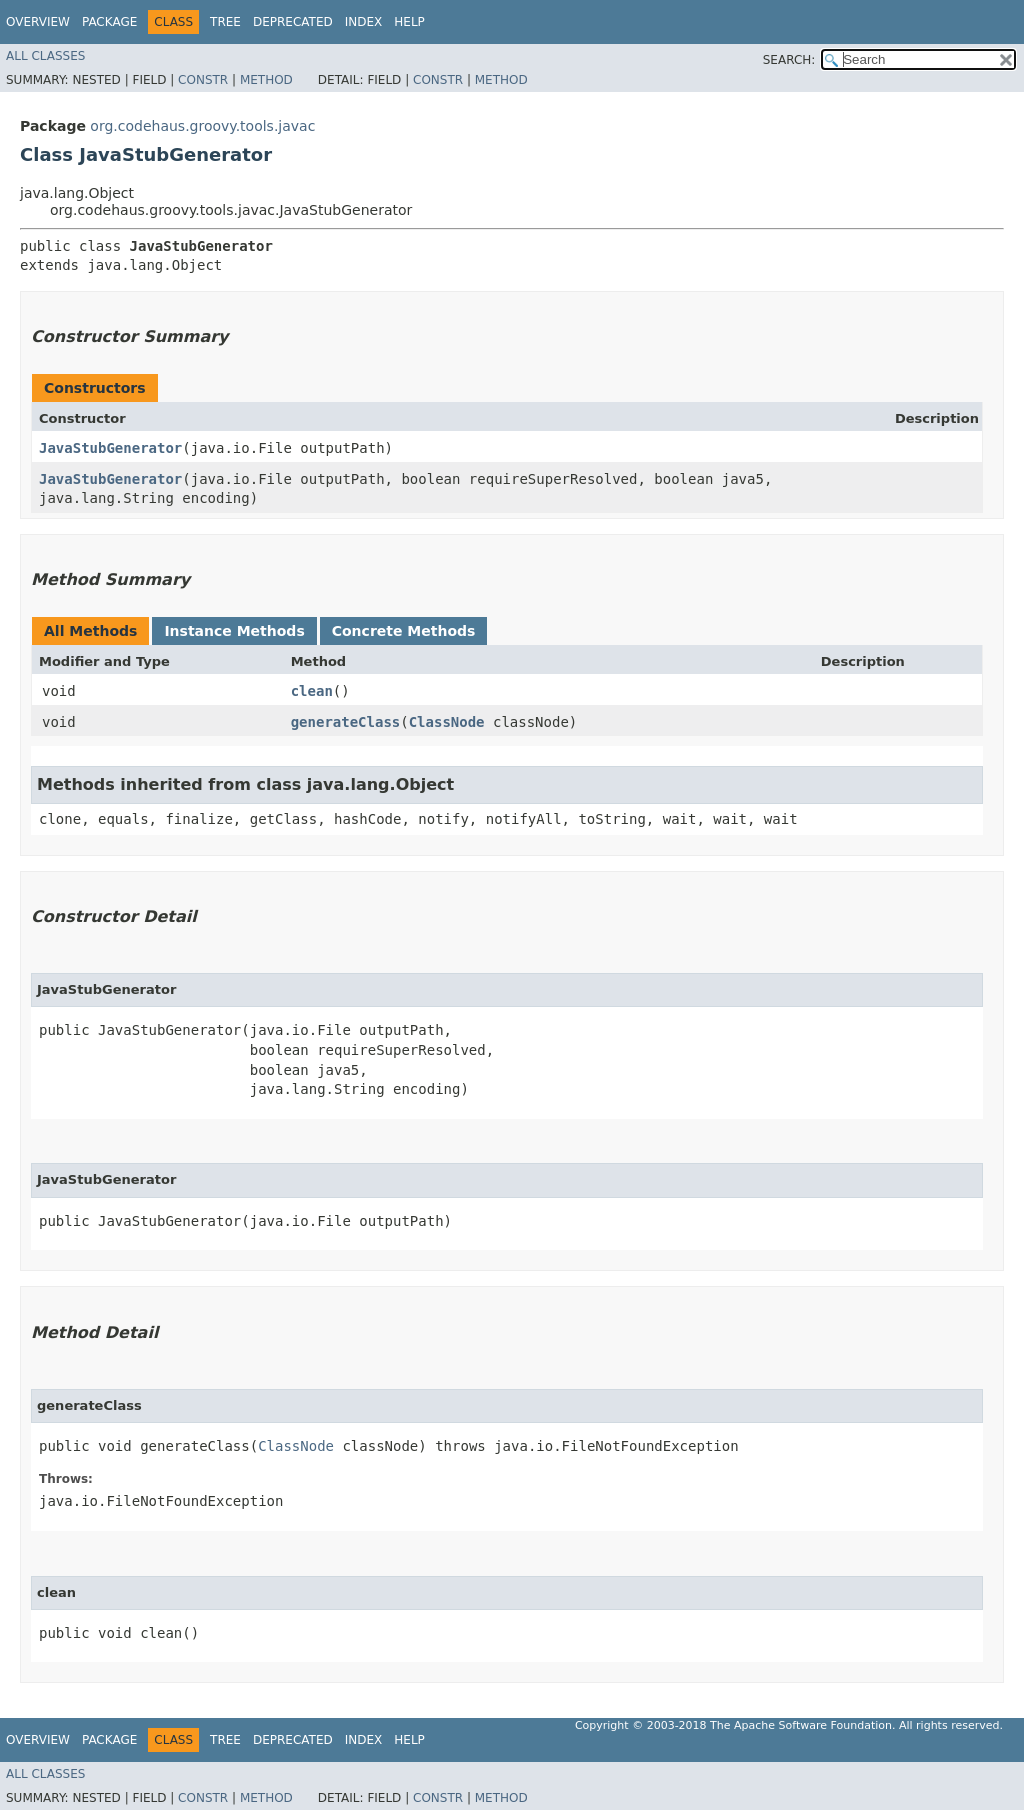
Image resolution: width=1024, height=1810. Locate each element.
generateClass (346, 722)
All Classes (45, 56)
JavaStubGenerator (110, 448)
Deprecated (293, 22)
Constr (203, 80)
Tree (225, 22)
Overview (38, 22)
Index (364, 22)
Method (266, 80)
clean (312, 691)
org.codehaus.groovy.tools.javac (202, 126)
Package (109, 22)
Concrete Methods (404, 631)
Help (409, 22)
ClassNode (447, 722)
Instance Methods (234, 631)
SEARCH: (789, 60)
